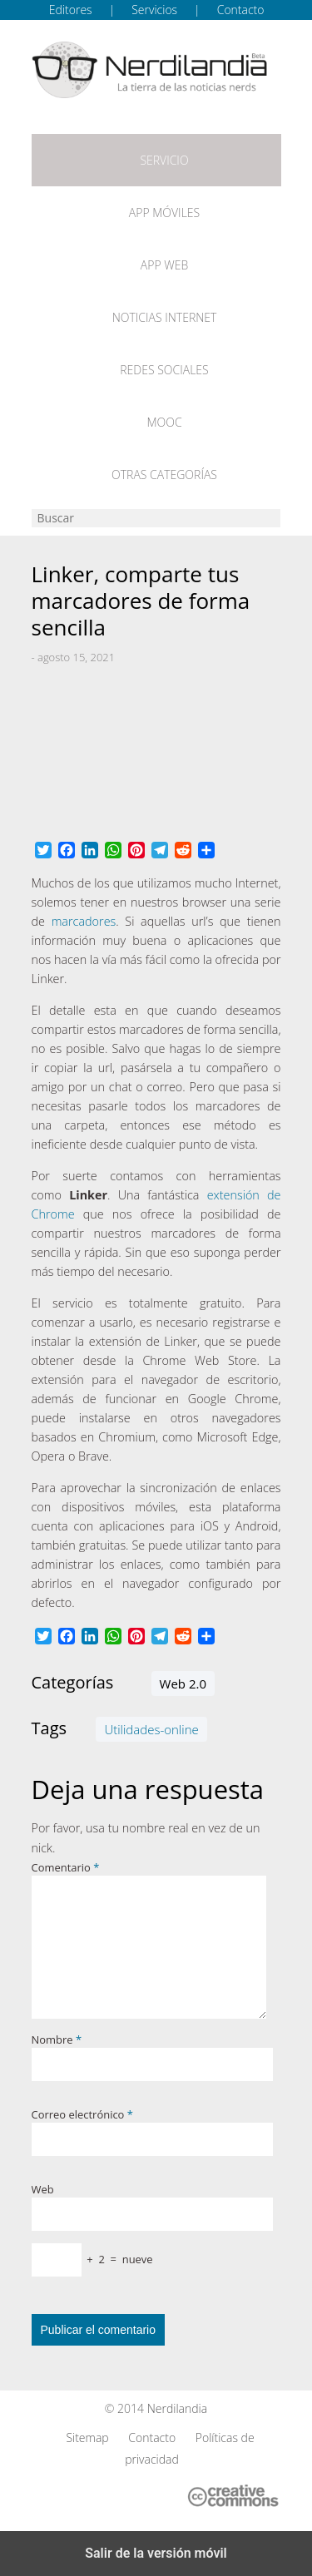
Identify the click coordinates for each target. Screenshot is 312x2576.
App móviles (164, 212)
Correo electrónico (82, 2114)
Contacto (241, 9)
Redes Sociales (164, 370)
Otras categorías (164, 474)
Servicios (154, 9)
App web (164, 265)
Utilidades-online (151, 1729)
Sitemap (87, 2437)
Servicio (164, 160)
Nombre (57, 2039)
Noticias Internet (164, 317)
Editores (70, 9)
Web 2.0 (183, 1683)
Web (43, 2189)
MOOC (163, 422)
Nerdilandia (177, 2408)
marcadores (84, 921)
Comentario (66, 1867)
